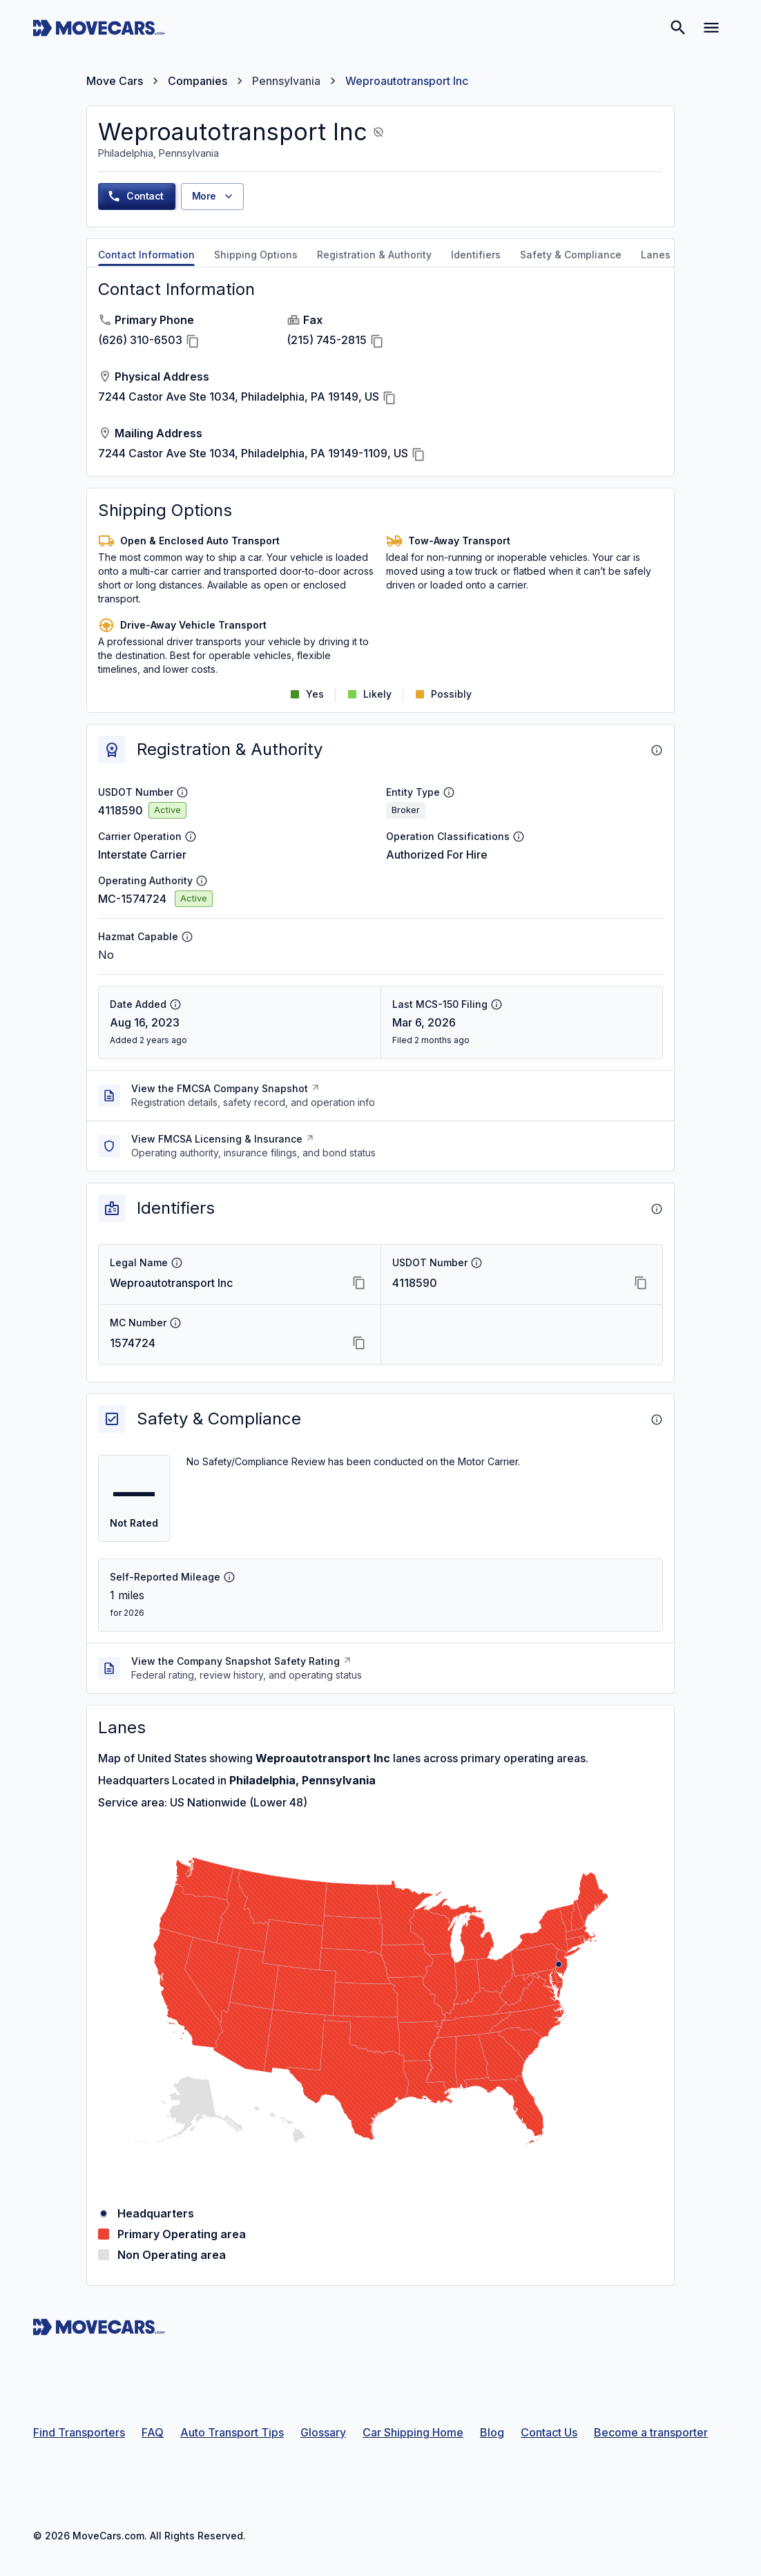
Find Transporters (79, 2432)
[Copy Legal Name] (359, 1282)
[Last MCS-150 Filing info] (496, 1004)
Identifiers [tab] (476, 254)
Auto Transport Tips (232, 2432)
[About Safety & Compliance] (657, 1419)
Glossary (323, 2432)
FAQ (153, 2432)
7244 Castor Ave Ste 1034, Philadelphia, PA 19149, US (238, 396)
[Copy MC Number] (359, 1343)
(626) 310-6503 (140, 340)
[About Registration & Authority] (657, 750)
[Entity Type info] (449, 792)
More (213, 196)
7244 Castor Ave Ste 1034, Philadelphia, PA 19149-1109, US (253, 453)
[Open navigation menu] (711, 27)
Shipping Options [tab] (256, 254)
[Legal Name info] (177, 1263)
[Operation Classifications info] (518, 836)
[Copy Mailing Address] (418, 454)
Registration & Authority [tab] (374, 254)
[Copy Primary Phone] (192, 341)
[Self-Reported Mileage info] (229, 1577)
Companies (197, 81)
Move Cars (114, 81)
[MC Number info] (175, 1323)
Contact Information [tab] (146, 254)
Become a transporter (651, 2432)
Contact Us (549, 2432)
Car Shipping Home (413, 2432)
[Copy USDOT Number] (640, 1282)
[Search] (678, 27)
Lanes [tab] (656, 254)
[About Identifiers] (657, 1209)
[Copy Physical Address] (389, 398)
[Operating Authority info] (201, 881)
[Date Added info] (175, 1004)
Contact (135, 196)
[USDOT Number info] (182, 792)
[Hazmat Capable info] (187, 937)
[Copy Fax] (377, 341)
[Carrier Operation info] (190, 836)
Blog (492, 2432)
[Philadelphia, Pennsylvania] (559, 1964)
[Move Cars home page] (99, 27)
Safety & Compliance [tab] (571, 254)
